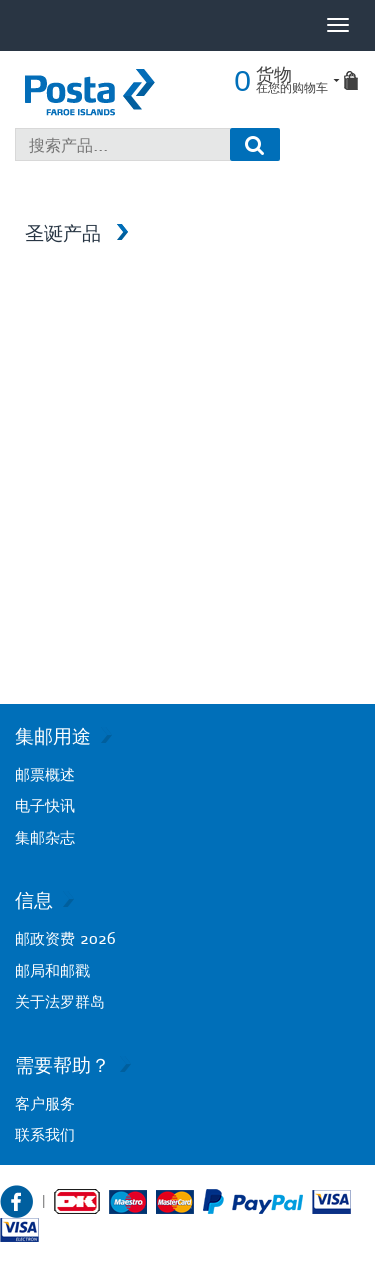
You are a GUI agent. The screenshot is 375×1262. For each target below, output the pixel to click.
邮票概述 (45, 774)
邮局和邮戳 (52, 970)
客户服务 (45, 1103)
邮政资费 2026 (65, 938)
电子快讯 (45, 805)
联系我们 (45, 1134)
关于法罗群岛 (60, 1001)
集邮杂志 (45, 837)
